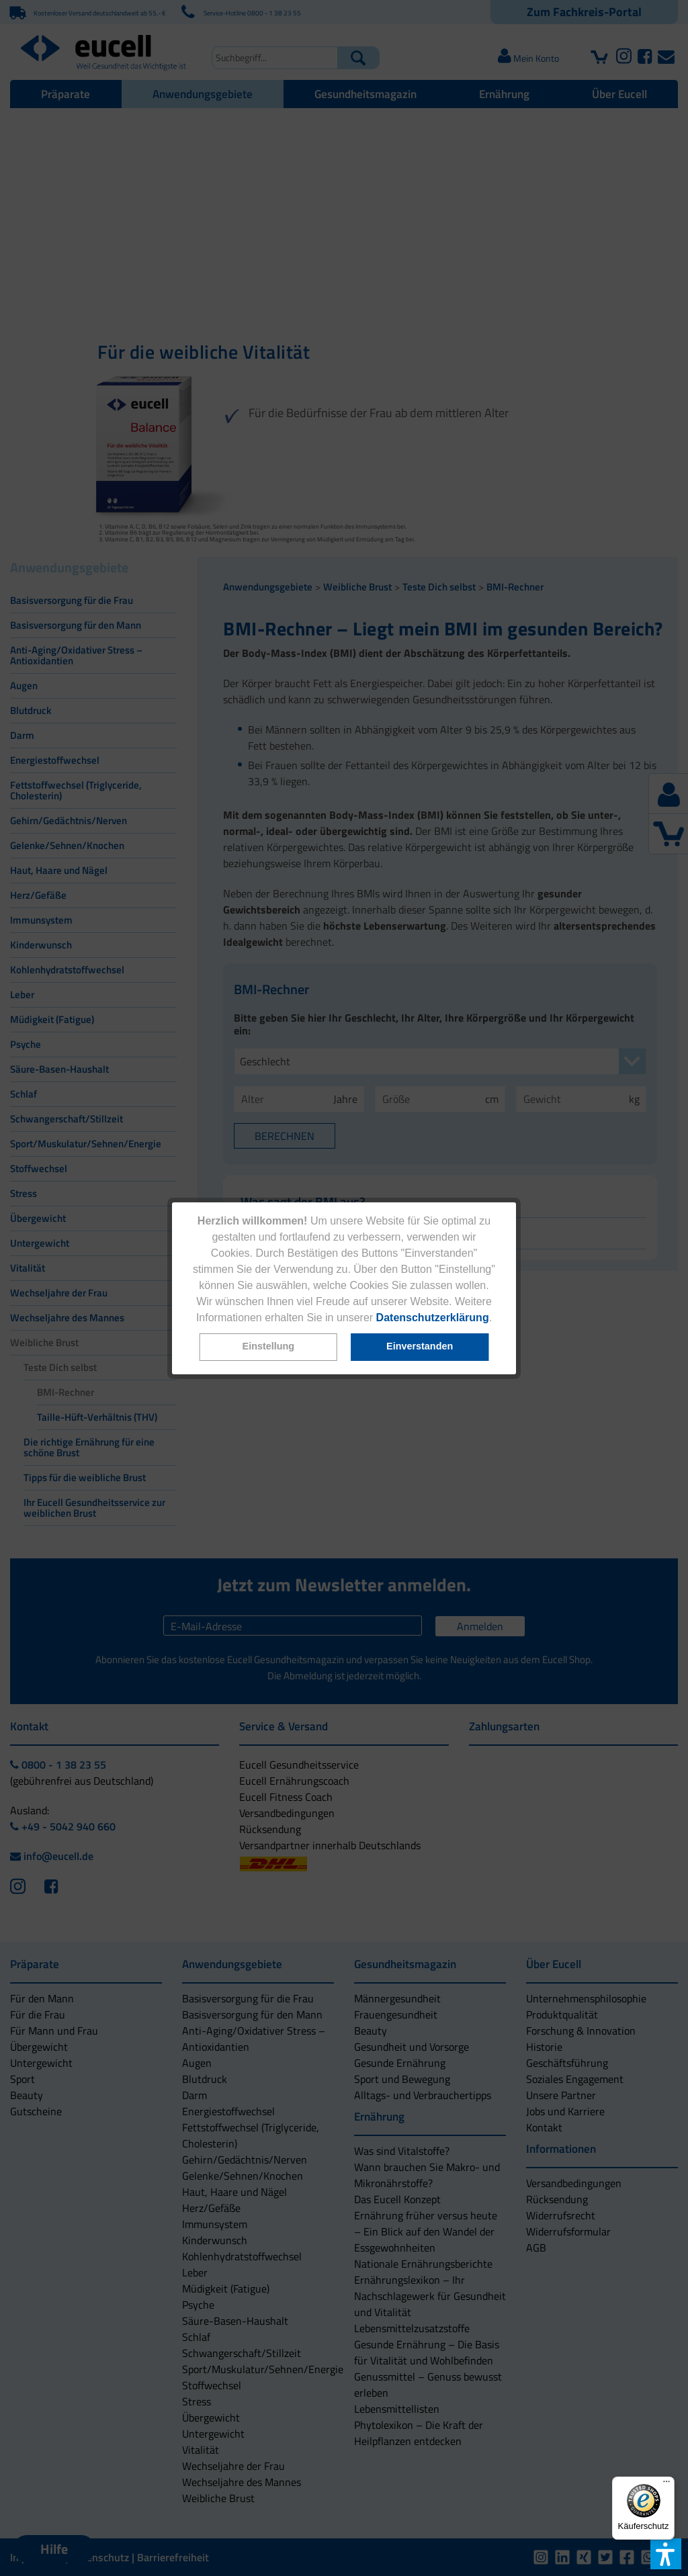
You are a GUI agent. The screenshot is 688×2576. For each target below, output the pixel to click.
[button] (268, 1347)
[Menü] (666, 2485)
